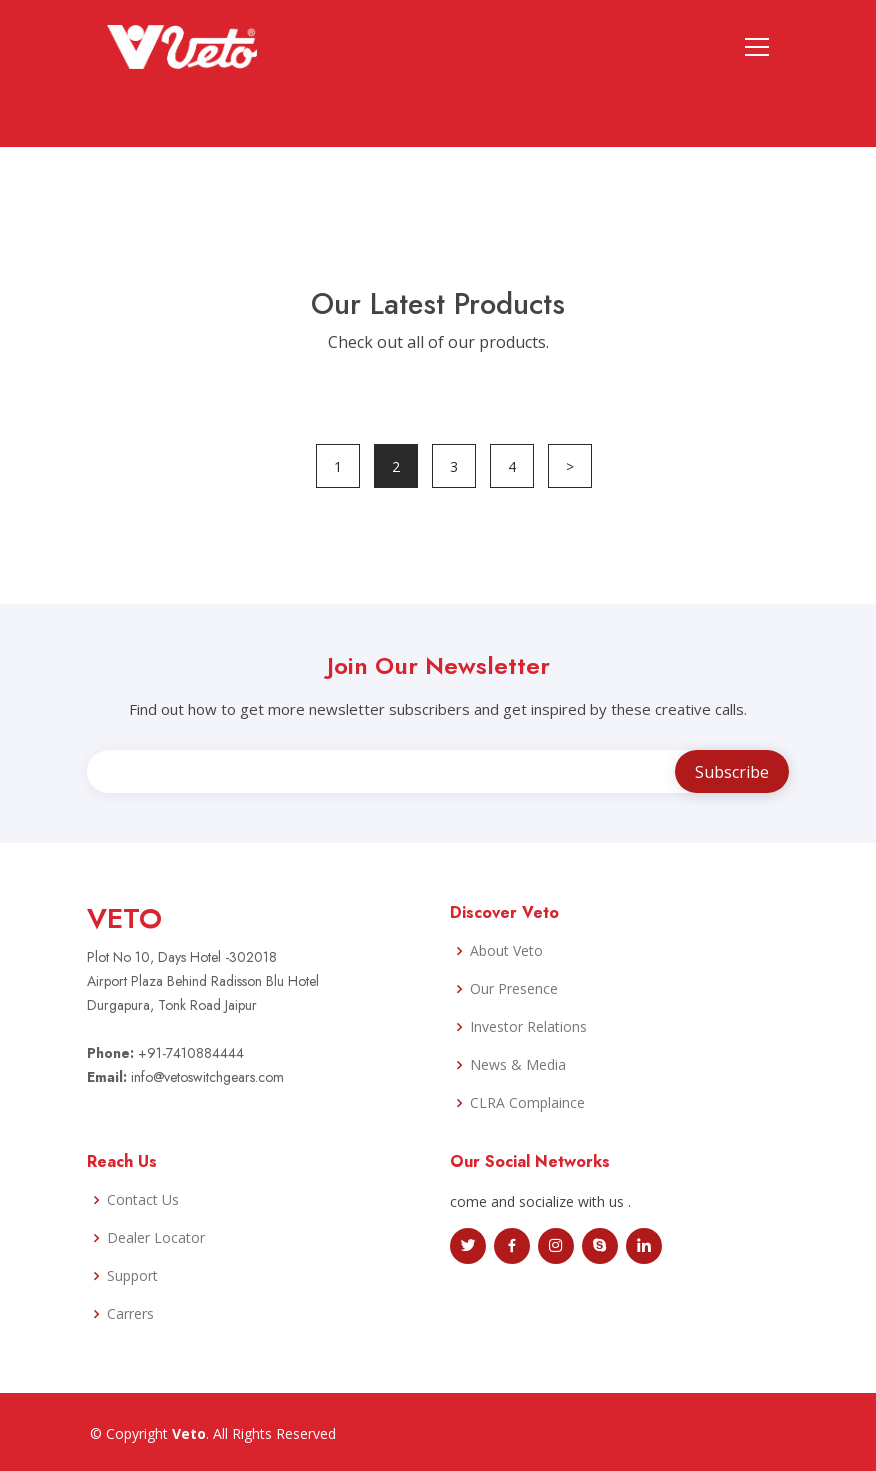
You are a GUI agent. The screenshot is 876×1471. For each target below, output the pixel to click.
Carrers (130, 1314)
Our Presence (514, 989)
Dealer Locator (156, 1238)
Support (132, 1276)
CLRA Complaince (527, 1103)
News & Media (518, 1065)
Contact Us (143, 1200)
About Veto (506, 951)
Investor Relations (528, 1027)
